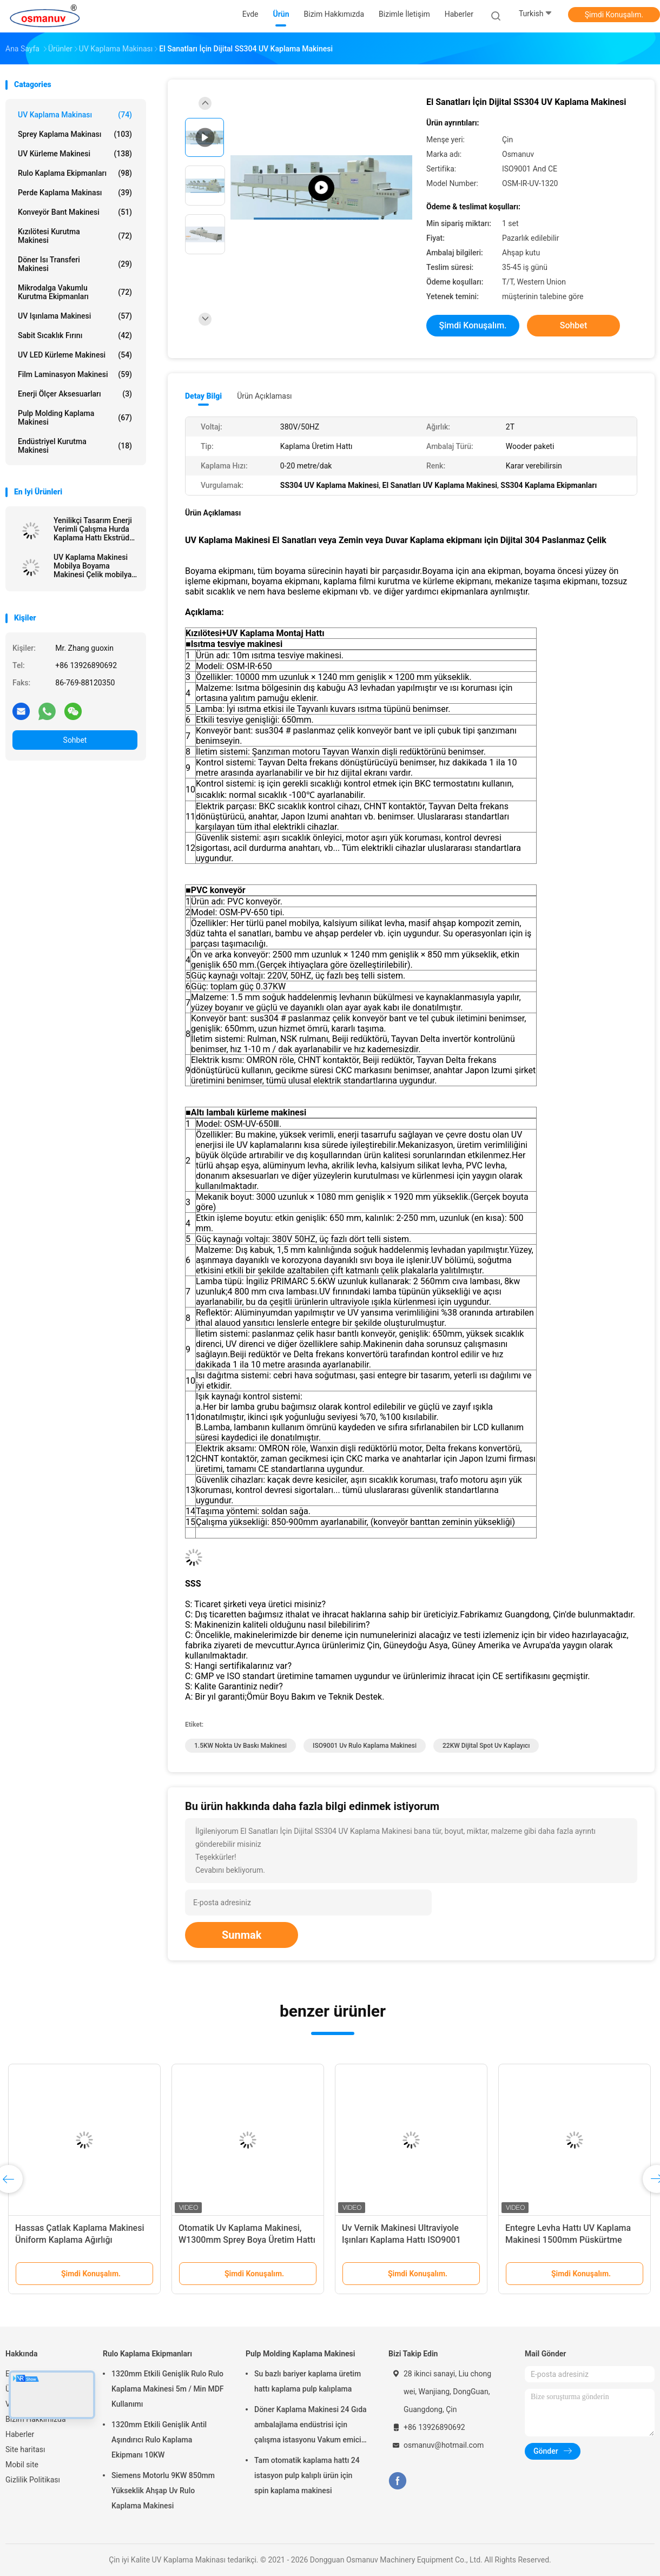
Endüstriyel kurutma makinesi (75, 445)
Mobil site (21, 2464)
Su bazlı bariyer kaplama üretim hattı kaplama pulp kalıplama (307, 2381)
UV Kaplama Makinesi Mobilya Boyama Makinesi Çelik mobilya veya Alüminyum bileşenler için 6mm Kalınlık (92, 566)
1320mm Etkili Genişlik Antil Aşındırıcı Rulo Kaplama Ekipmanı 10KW (159, 2439)
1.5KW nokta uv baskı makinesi (240, 1745)
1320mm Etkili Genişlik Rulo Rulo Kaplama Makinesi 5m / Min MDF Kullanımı (167, 2388)
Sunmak (241, 1934)
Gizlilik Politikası (32, 2479)
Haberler (19, 2434)
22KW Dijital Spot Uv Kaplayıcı (486, 1745)
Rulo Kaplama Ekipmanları (75, 173)
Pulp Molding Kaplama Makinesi (75, 417)
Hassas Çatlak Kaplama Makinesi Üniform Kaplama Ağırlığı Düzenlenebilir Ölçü (79, 2240)
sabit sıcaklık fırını (75, 335)
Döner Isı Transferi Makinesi (75, 264)
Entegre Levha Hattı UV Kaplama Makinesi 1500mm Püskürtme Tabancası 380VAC (568, 2240)
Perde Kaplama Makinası (75, 192)
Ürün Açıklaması (264, 396)
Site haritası (25, 2449)
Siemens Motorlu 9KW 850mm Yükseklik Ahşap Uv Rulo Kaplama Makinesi (163, 2490)
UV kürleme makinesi (75, 153)
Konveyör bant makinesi (75, 212)
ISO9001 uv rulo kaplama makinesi (365, 1745)
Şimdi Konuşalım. (614, 14)
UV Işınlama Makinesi (75, 316)
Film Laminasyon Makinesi (75, 374)
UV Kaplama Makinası (75, 114)
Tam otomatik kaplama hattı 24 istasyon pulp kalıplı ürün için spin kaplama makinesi (307, 2475)
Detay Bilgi (203, 396)
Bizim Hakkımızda (35, 2419)
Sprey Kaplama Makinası (75, 134)
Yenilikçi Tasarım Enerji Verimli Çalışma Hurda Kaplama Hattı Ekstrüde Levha (94, 529)
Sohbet (75, 740)
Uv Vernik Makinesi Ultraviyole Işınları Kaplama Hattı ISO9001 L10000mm (401, 2240)
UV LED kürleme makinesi (75, 354)
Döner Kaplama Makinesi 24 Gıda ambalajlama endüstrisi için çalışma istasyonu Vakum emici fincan (310, 2426)
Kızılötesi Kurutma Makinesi (75, 236)
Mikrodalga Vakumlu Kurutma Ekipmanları (75, 292)
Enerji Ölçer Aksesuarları (75, 393)
